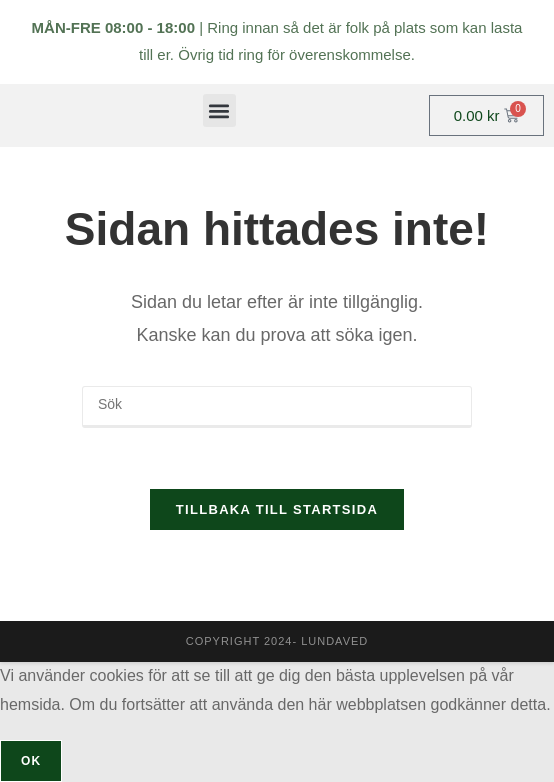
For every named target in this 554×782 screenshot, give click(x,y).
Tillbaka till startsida (277, 509)
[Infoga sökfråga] (277, 407)
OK (31, 761)
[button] (219, 110)
